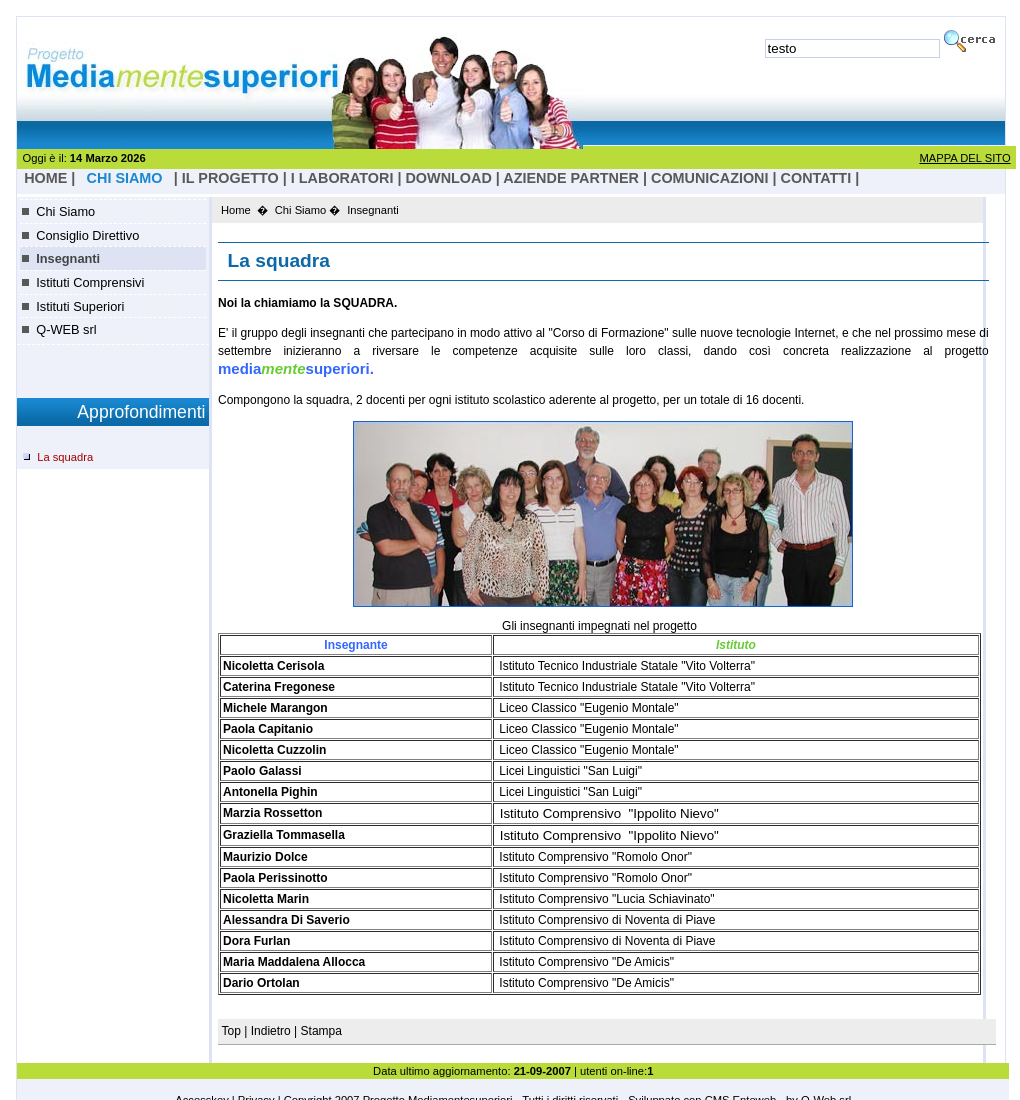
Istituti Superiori (80, 306)
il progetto (230, 178)
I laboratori (342, 178)
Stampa (321, 1031)
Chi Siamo (65, 211)
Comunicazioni (710, 178)
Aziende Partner (571, 178)
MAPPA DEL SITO (964, 158)
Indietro (271, 1031)
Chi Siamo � (308, 210)
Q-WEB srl (66, 329)
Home (236, 210)
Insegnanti (68, 258)
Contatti (816, 178)
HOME (45, 178)
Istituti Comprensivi (90, 282)
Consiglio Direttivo (87, 235)
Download (448, 178)
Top (233, 1031)
